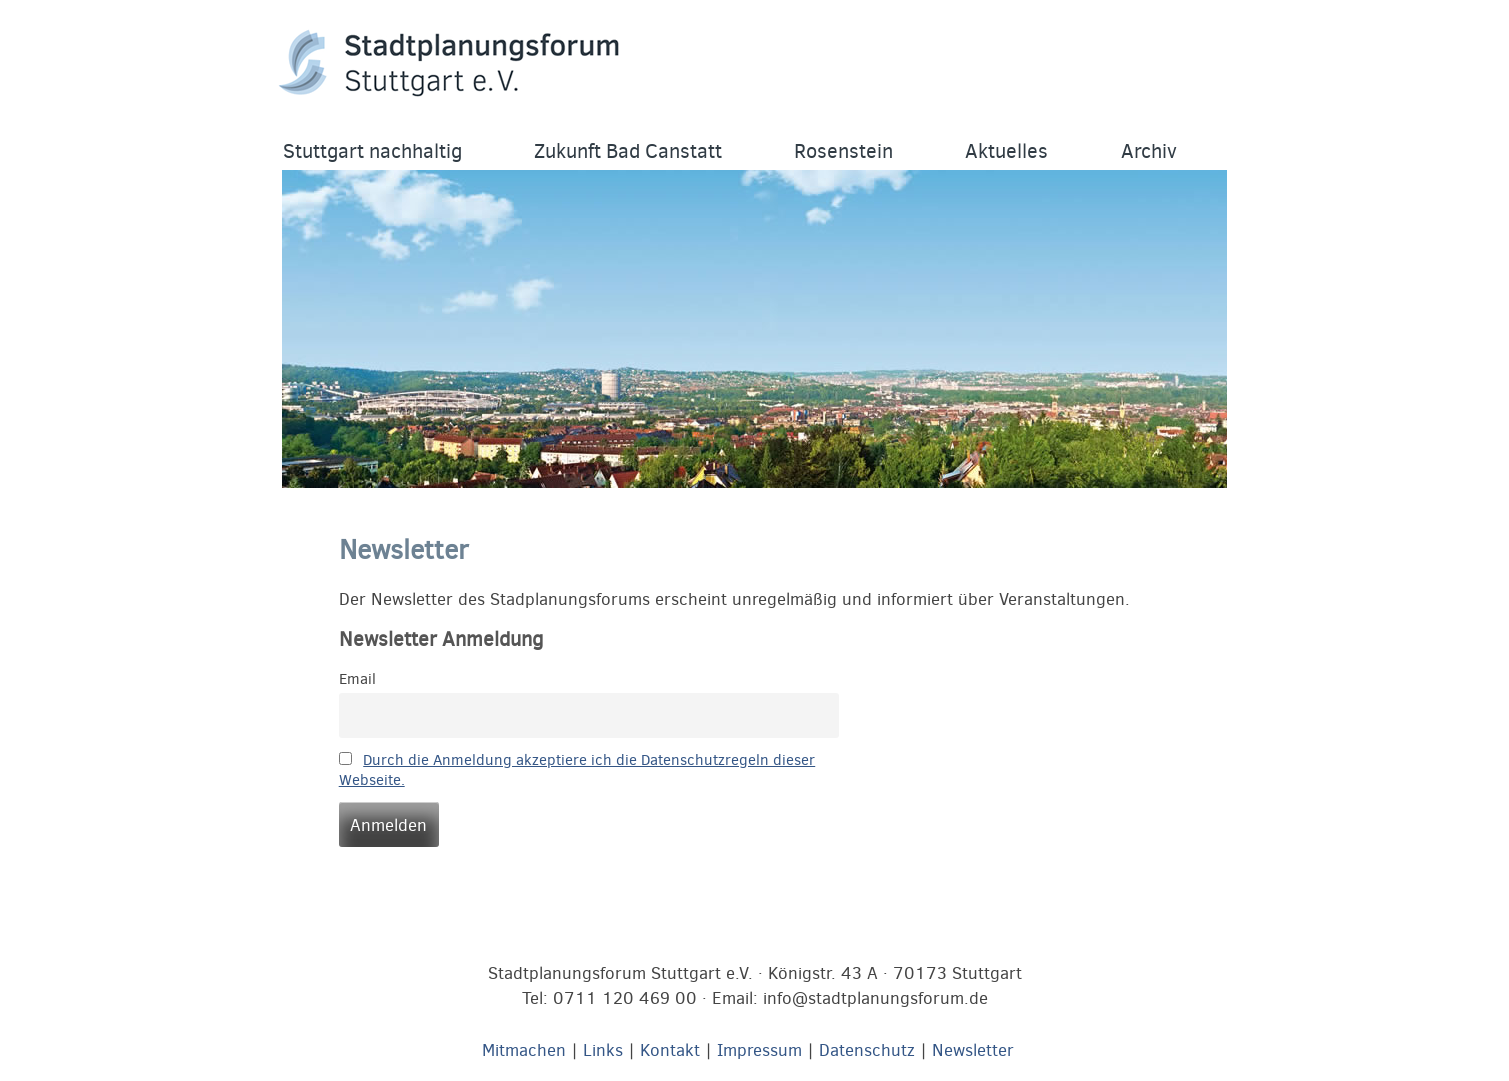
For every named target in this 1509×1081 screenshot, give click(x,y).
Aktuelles (1006, 151)
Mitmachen (524, 1050)
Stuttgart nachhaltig (372, 151)
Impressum (759, 1050)
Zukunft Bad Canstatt (628, 151)
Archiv (1149, 151)
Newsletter (973, 1050)
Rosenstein (843, 151)
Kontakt (670, 1050)
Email (357, 679)
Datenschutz (867, 1050)
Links (603, 1050)
